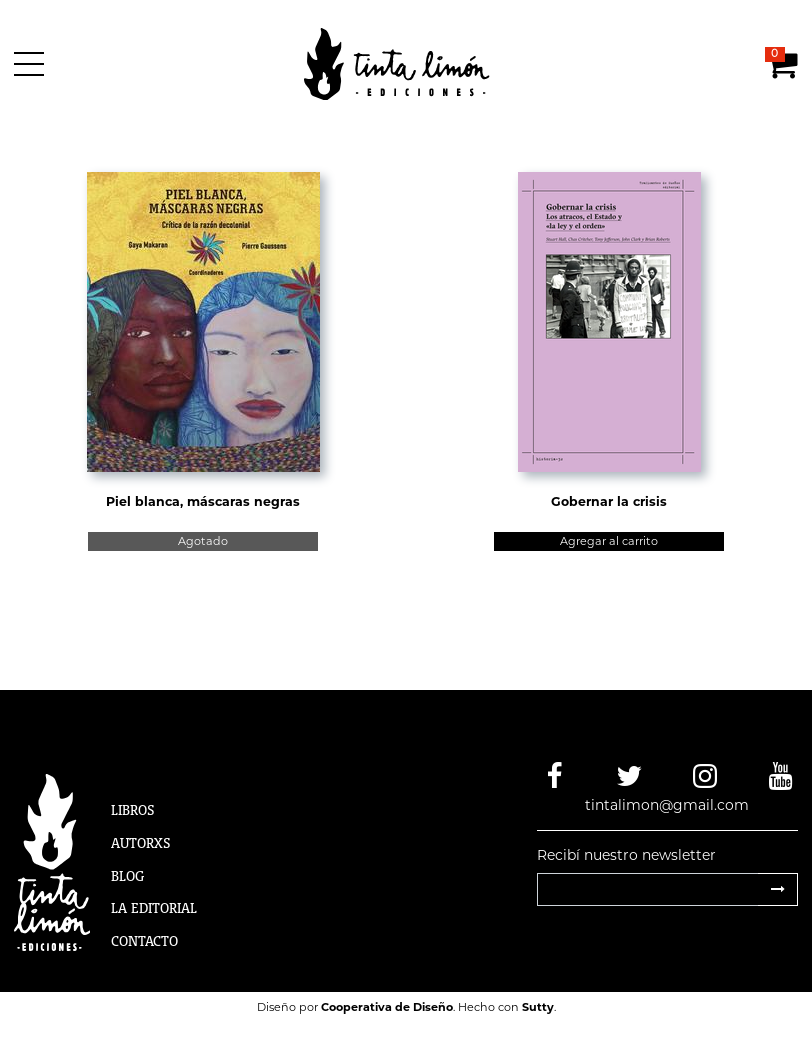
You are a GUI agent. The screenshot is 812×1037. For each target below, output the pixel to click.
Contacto (144, 941)
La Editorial (154, 908)
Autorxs (141, 843)
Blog (127, 876)
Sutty (538, 1007)
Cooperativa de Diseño (387, 1007)
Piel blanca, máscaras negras (203, 501)
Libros (133, 810)
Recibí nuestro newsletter (626, 855)
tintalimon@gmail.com (667, 805)
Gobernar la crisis (609, 501)
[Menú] (32, 64)
